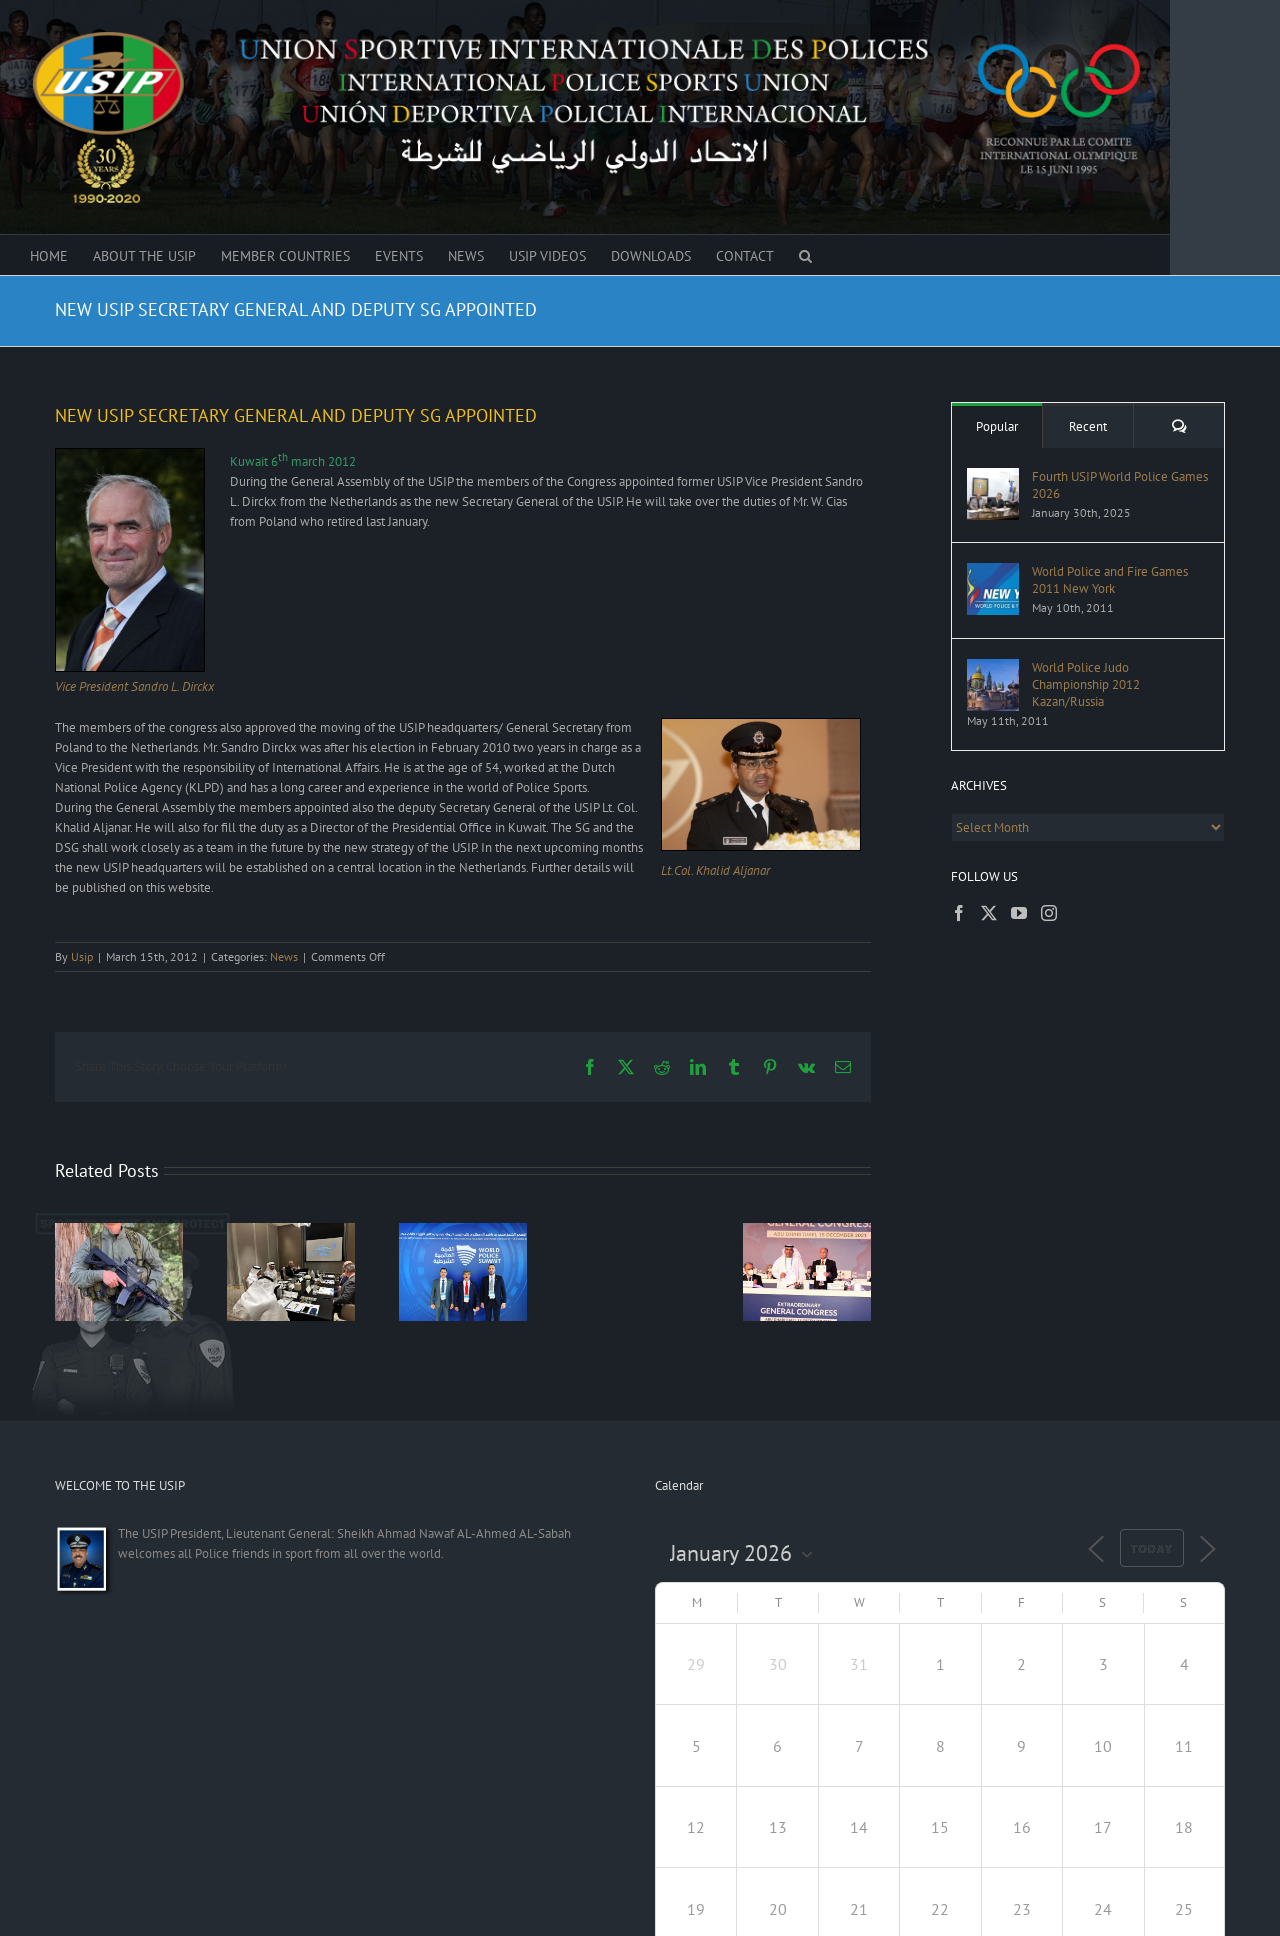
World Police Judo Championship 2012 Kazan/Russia (1086, 684)
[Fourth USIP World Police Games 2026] (993, 477)
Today (1152, 1549)
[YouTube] (1019, 913)
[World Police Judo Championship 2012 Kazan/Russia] (993, 668)
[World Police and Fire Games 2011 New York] (993, 572)
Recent (1088, 426)
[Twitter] (989, 913)
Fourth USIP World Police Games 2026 (1120, 485)
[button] (805, 255)
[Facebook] (959, 913)
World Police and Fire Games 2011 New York (1110, 580)
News (284, 956)
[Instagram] (1049, 913)
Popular (997, 426)
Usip (82, 956)
